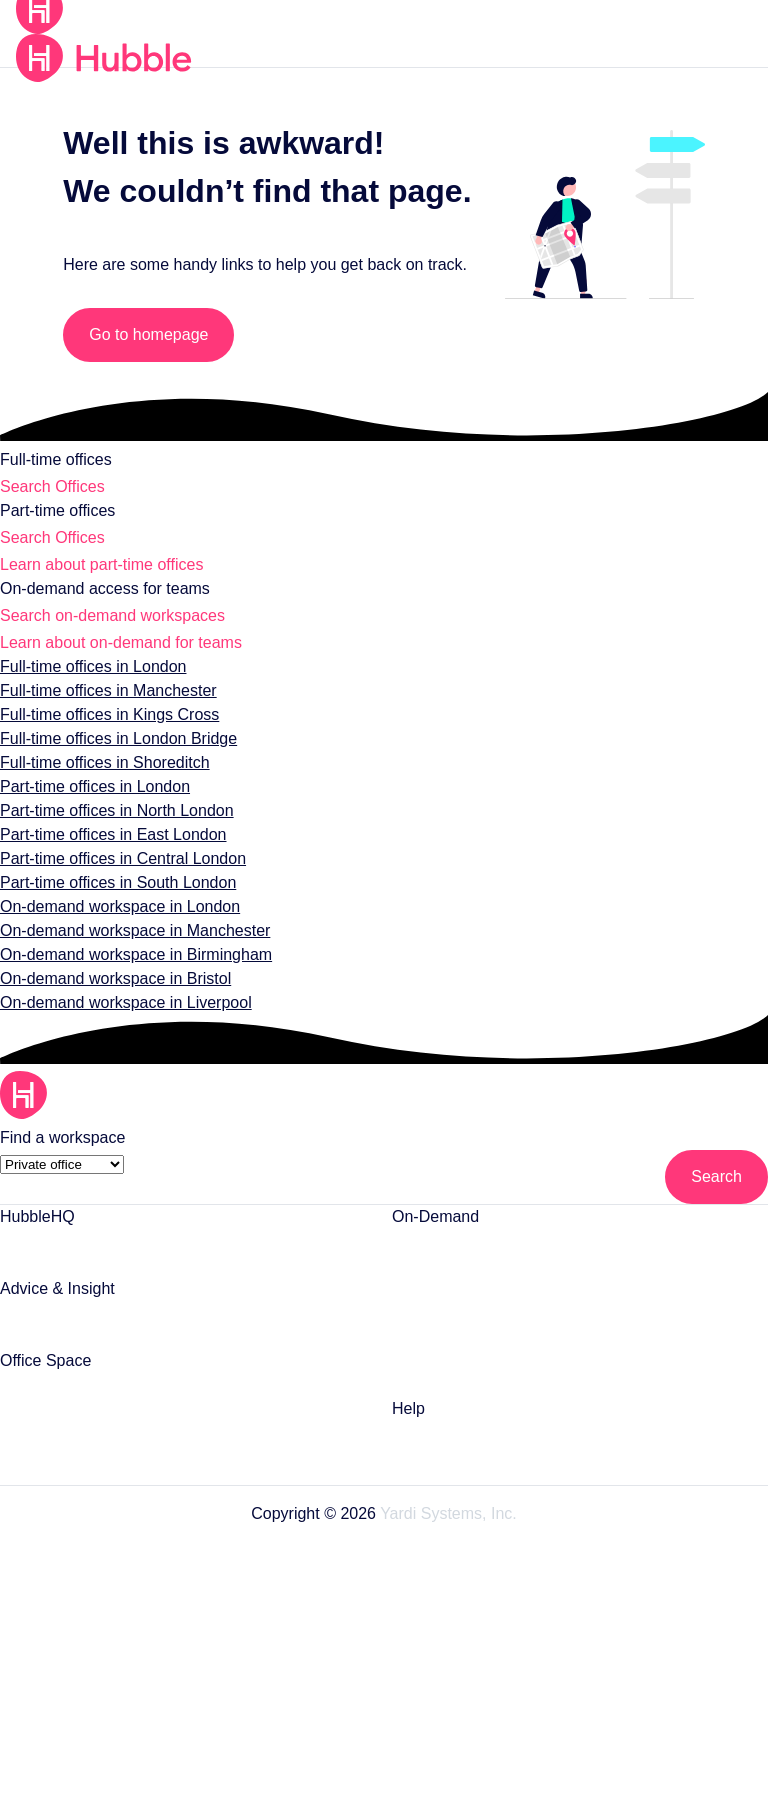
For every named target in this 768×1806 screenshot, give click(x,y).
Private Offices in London (83, 1405)
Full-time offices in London (91, 686)
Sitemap (384, 1740)
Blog (15, 1333)
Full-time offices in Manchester (105, 710)
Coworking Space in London (485, 1341)
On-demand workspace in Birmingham (131, 974)
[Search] (717, 1198)
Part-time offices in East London (109, 854)
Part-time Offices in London (92, 1445)
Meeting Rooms (444, 1261)
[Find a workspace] (59, 1157)
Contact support (446, 1493)
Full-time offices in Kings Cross (106, 734)
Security (384, 1702)
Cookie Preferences (384, 1664)
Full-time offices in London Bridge (115, 758)
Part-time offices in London (92, 806)
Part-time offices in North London (112, 830)
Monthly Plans (439, 1381)
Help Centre (431, 1453)
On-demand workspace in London (115, 926)
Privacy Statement (384, 1626)
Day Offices (429, 1301)
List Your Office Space (72, 1261)
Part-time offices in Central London (118, 878)
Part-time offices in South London (113, 902)
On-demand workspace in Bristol (110, 998)
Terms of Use (384, 1588)
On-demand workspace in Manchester (129, 950)
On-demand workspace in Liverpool (119, 1022)
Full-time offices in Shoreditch (102, 782)
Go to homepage (156, 335)
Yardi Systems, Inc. (445, 1534)
